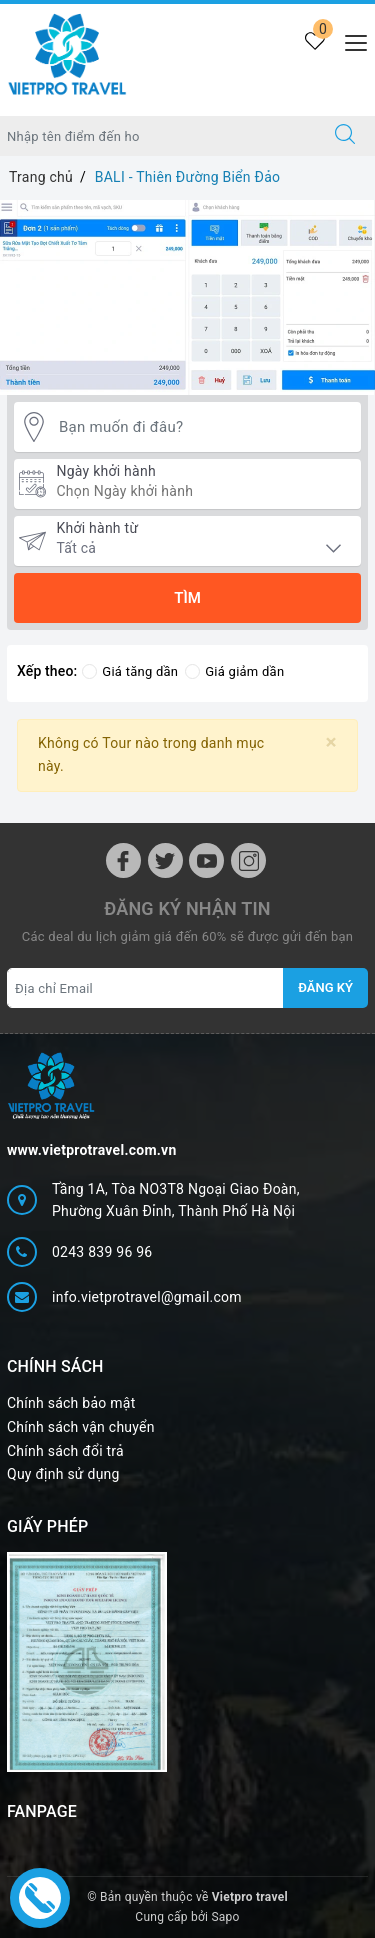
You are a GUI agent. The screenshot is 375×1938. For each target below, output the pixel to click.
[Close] (331, 742)
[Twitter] (165, 860)
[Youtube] (206, 860)
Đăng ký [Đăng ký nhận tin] (325, 987)
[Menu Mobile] (350, 40)
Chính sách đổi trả (65, 1451)
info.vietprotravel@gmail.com (147, 1297)
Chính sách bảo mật (71, 1403)
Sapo (225, 1917)
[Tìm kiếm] (345, 136)
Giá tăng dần (130, 671)
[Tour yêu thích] (314, 42)
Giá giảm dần (234, 671)
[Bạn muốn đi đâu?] (205, 427)
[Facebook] (123, 860)
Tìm (187, 598)
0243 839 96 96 (102, 1252)
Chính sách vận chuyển (81, 1427)
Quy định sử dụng (63, 1474)
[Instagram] (248, 860)
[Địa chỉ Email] (145, 988)
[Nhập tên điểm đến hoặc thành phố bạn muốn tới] (158, 136)
